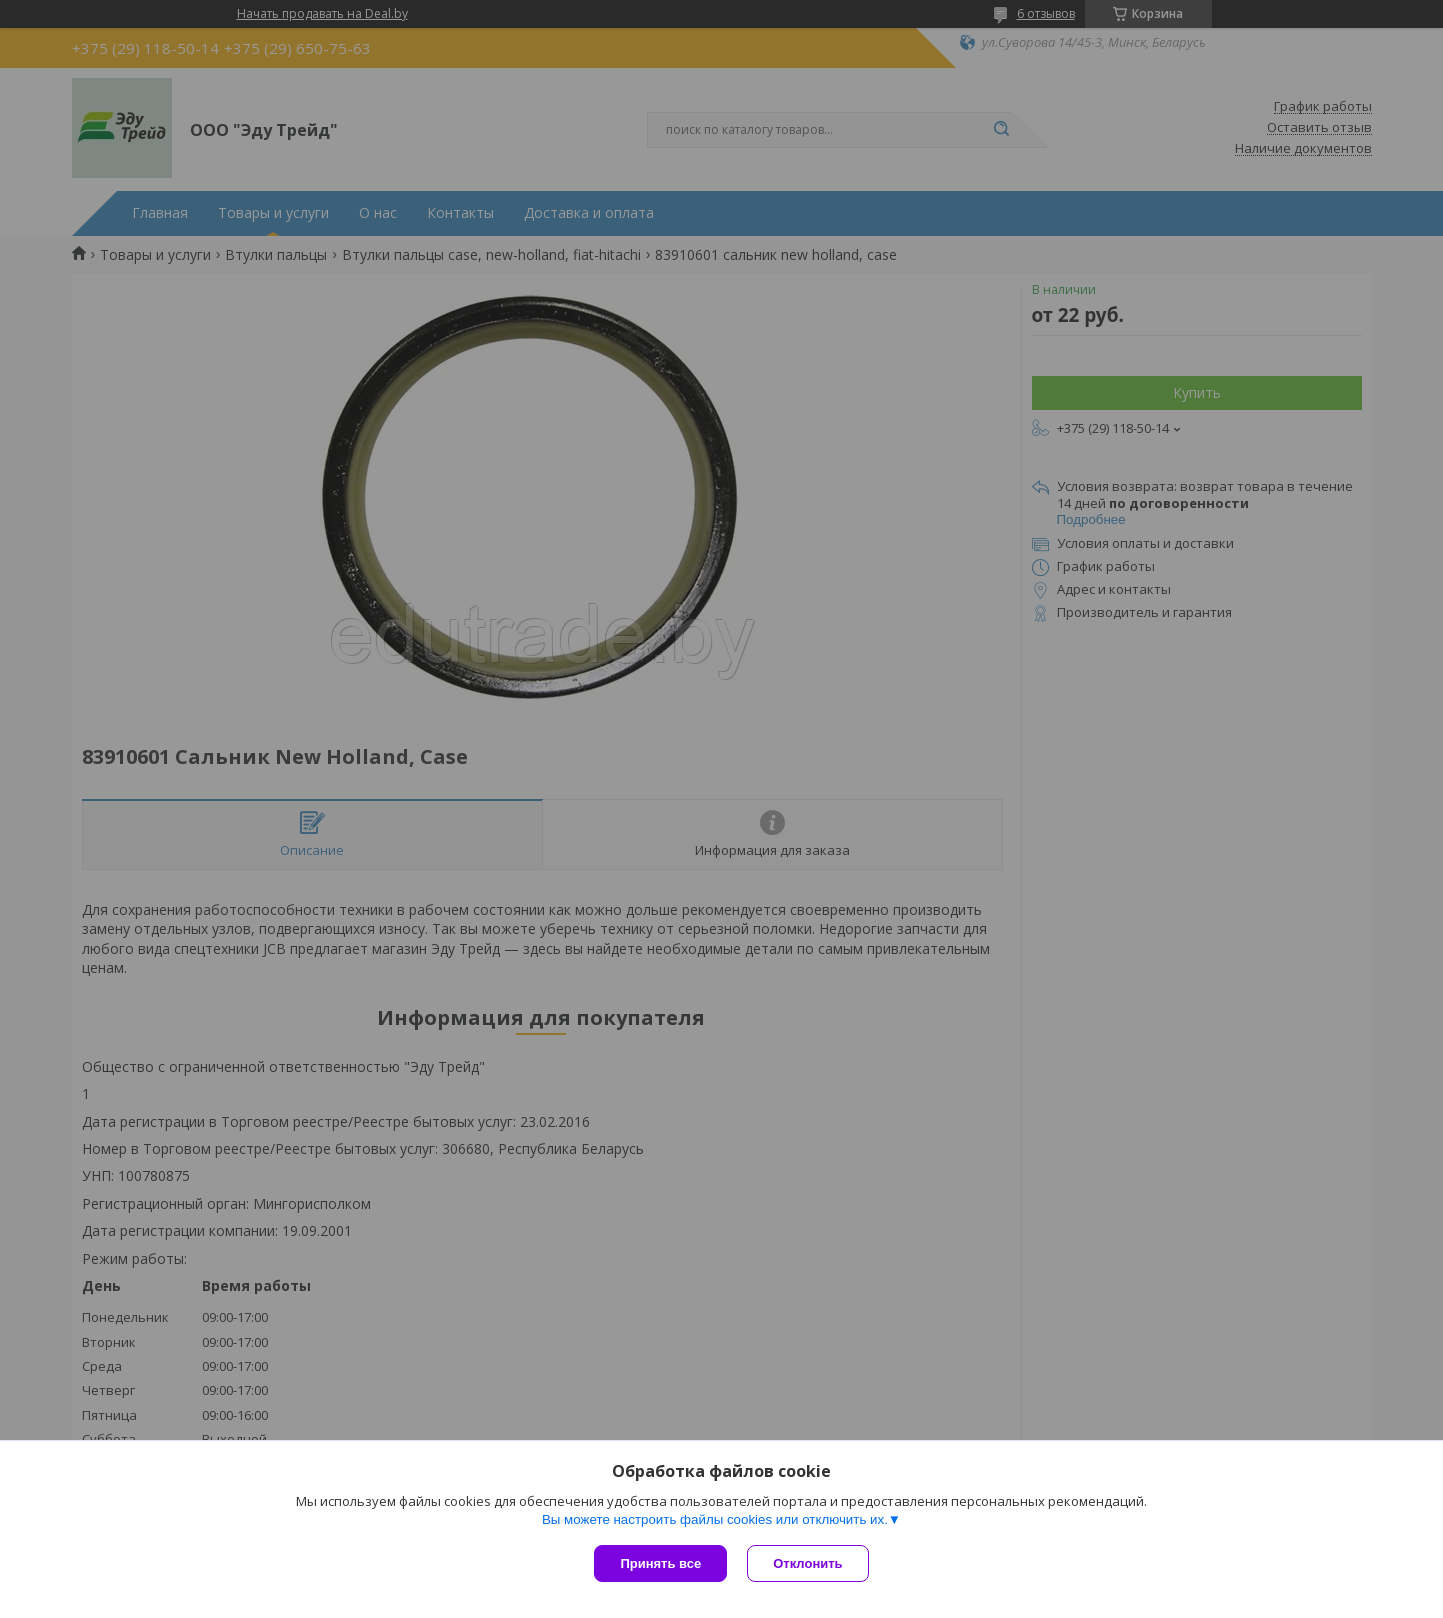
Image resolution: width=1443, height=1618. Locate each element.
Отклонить (807, 1563)
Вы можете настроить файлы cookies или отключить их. (715, 1519)
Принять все (660, 1563)
